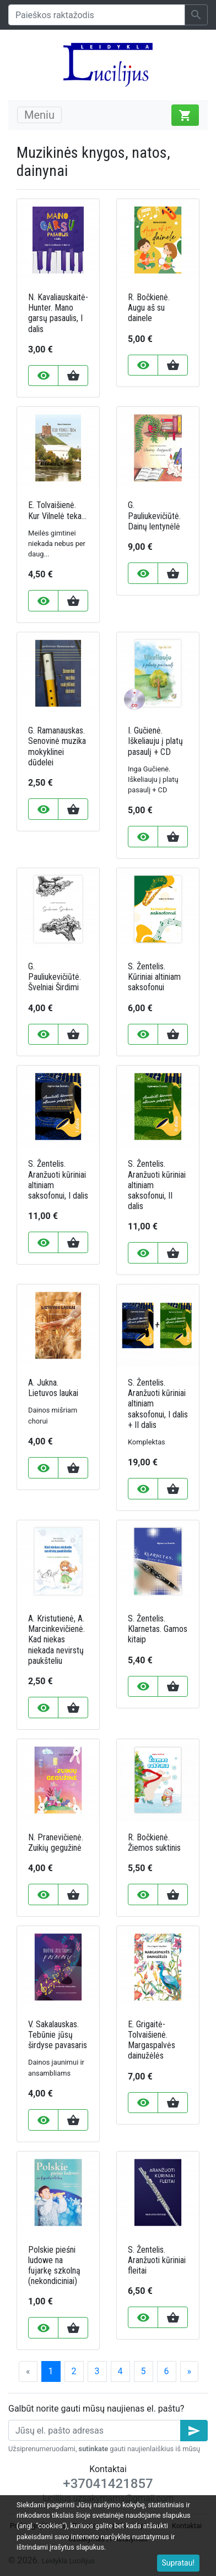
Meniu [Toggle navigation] (39, 115)
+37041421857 (108, 2483)
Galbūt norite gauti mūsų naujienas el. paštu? (96, 2408)
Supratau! (178, 2562)
